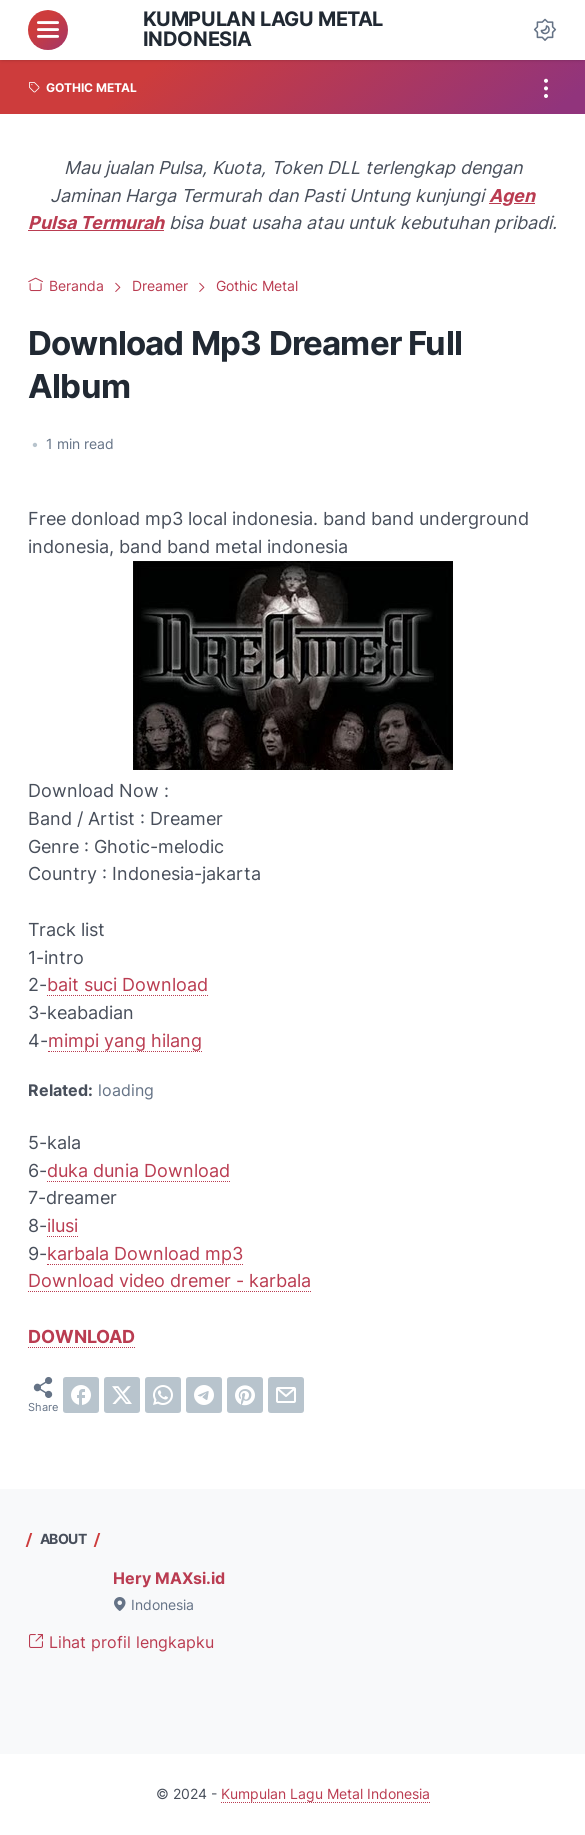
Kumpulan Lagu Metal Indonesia (263, 29)
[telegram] (204, 1395)
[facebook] (81, 1395)
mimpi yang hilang (125, 1040)
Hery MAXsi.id (169, 1578)
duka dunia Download (138, 1170)
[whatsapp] (163, 1395)
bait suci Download (127, 984)
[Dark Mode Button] (545, 30)
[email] (286, 1395)
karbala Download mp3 (145, 1253)
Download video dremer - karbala (169, 1280)
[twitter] (122, 1395)
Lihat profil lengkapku (121, 1642)
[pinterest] (245, 1395)
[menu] (48, 30)
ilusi (62, 1225)
